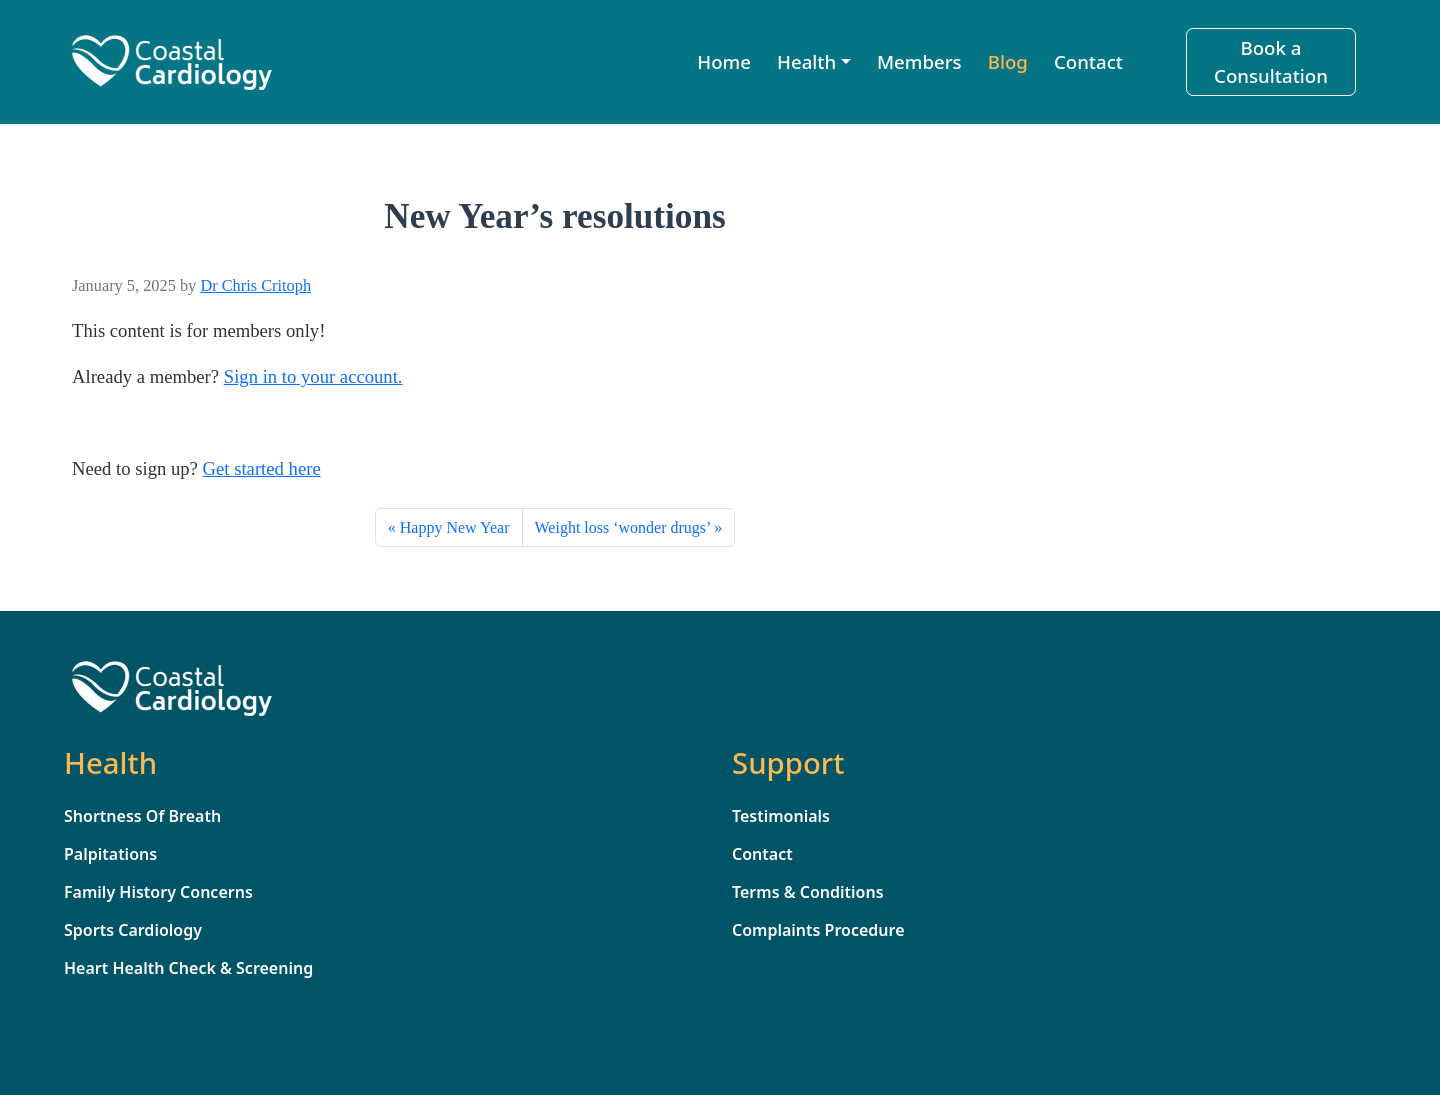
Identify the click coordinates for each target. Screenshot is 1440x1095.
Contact (1088, 61)
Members (919, 61)
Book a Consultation (1271, 61)
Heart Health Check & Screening (188, 968)
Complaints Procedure (818, 930)
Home (724, 61)
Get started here (262, 468)
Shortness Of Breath (142, 816)
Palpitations (110, 854)
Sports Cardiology (133, 930)
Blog (1008, 61)
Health (806, 61)
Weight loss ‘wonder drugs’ (623, 527)
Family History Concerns (158, 892)
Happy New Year (455, 527)
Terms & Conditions (808, 892)
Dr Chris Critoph (255, 285)
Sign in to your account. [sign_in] (313, 376)
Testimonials (781, 816)
